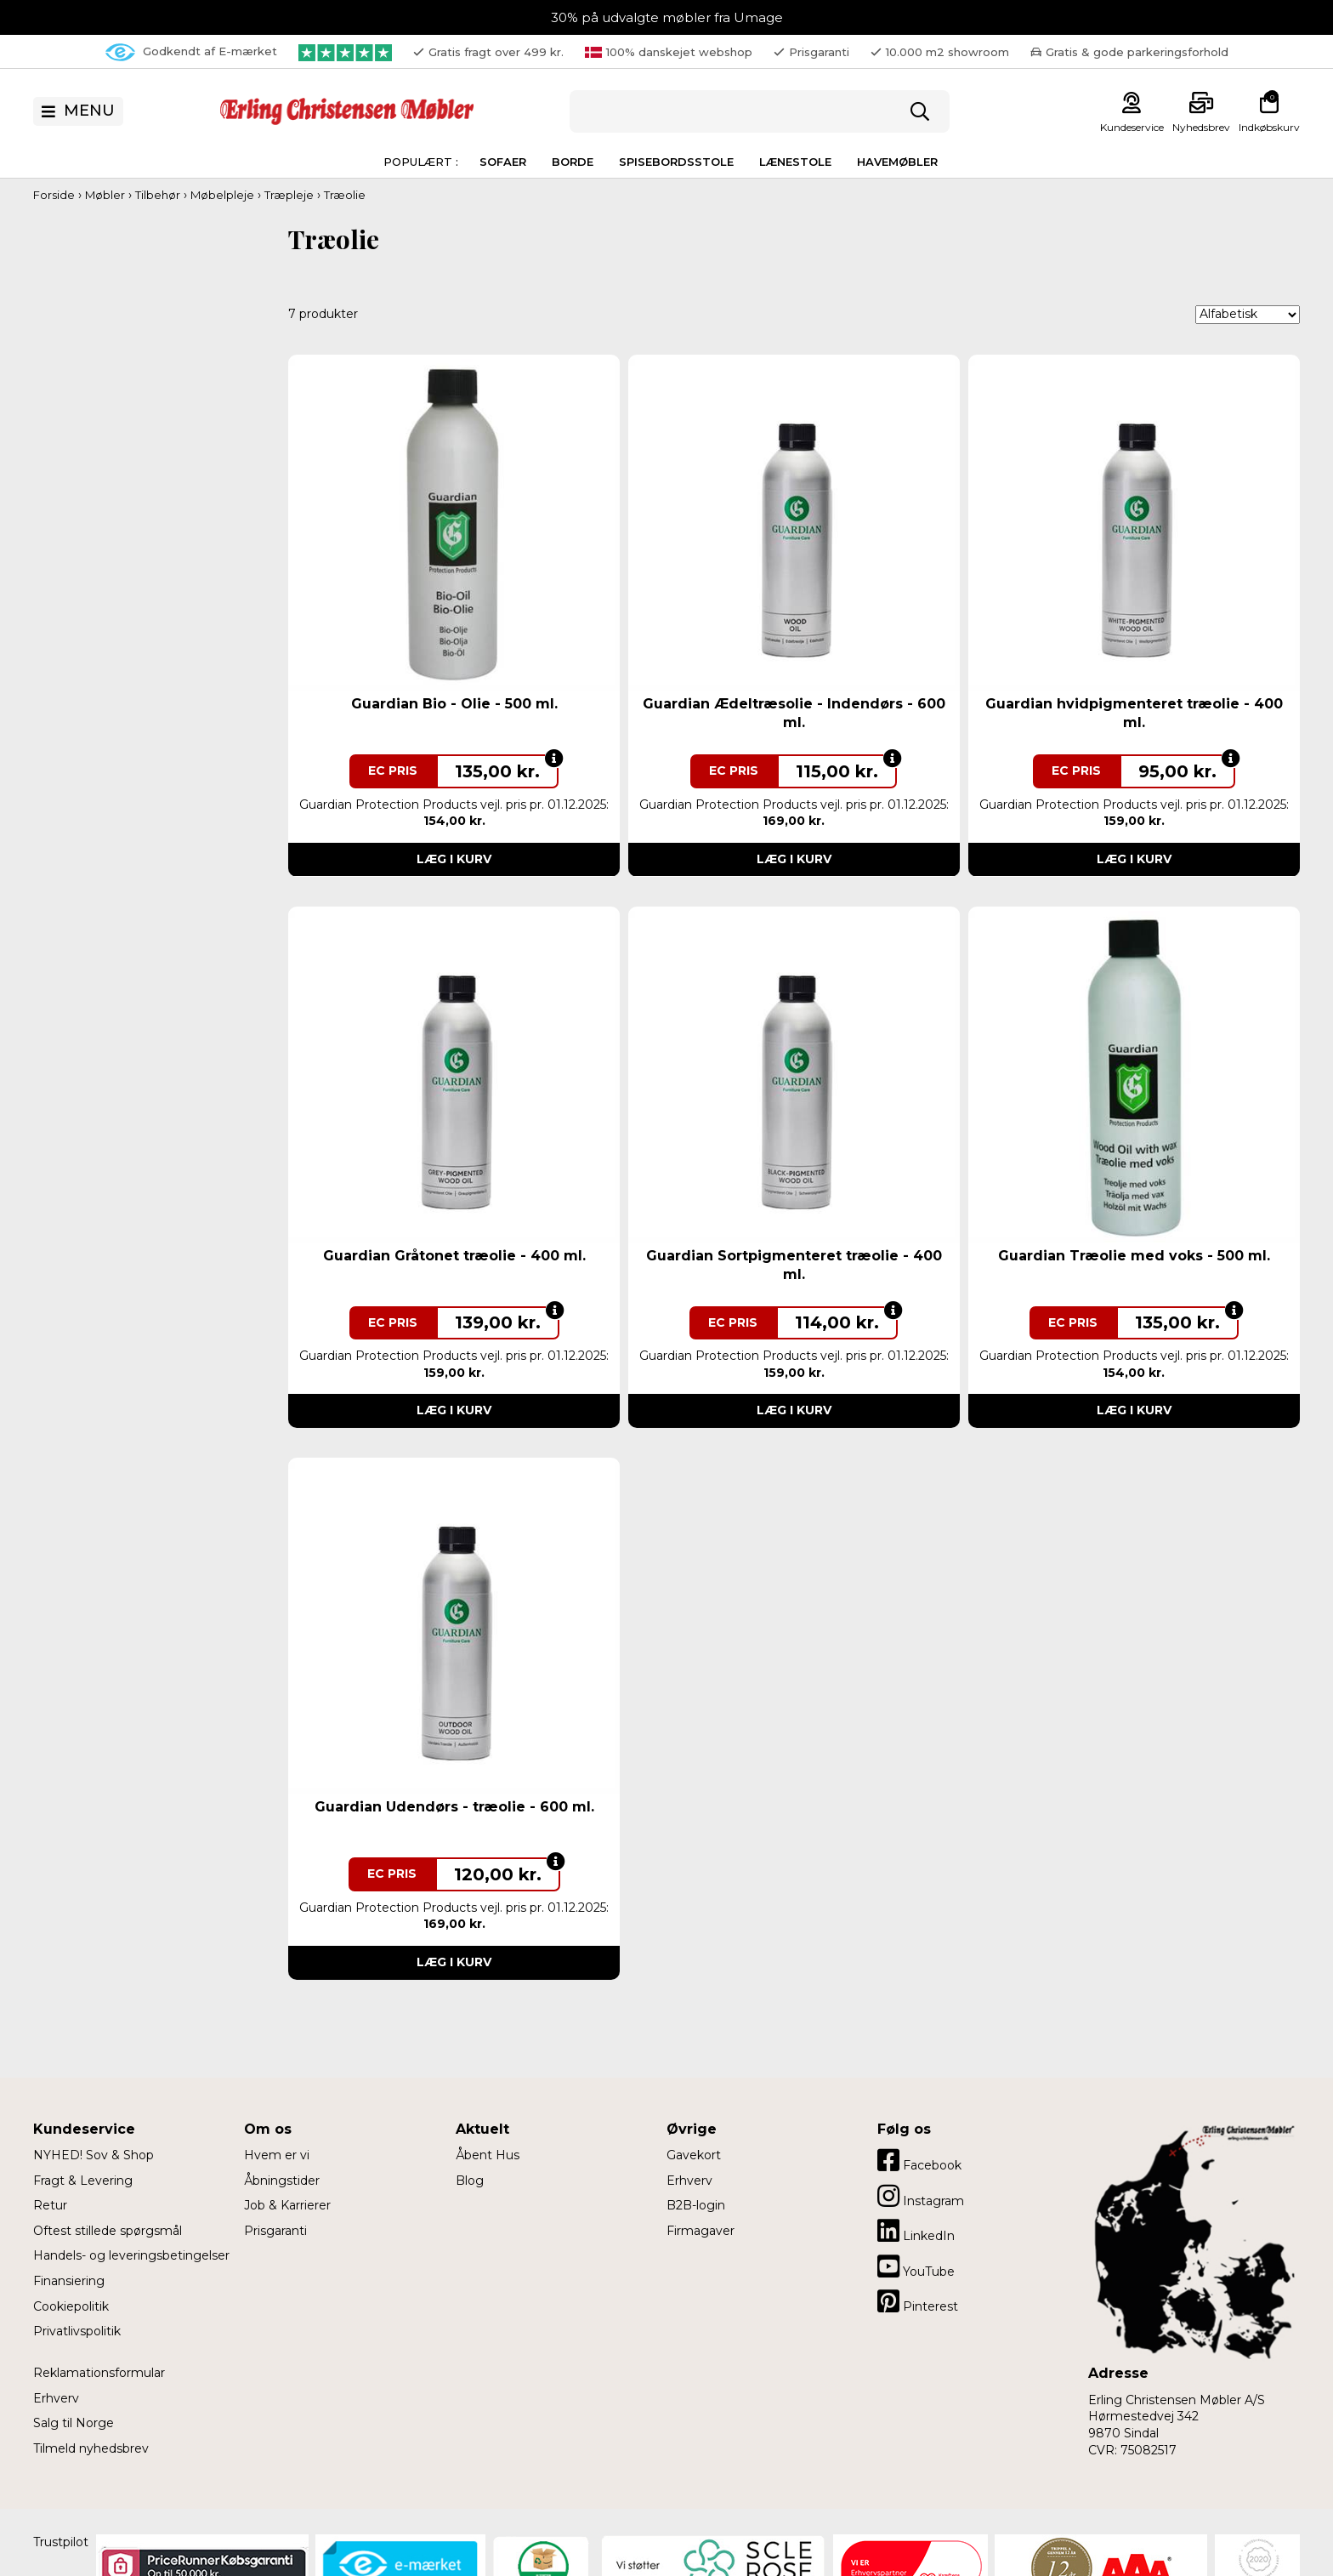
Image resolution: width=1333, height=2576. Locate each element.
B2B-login (695, 2205)
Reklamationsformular (99, 2372)
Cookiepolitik (71, 2306)
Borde (572, 161)
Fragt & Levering (83, 2180)
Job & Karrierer (287, 2205)
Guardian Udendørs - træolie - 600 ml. (454, 1807)
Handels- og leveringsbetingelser (131, 2255)
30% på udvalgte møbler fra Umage (667, 17)
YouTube (916, 2266)
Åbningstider (282, 2180)
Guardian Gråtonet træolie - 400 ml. (454, 1256)
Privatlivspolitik (77, 2331)
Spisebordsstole (676, 161)
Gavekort (693, 2155)
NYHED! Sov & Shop (93, 2155)
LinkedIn (916, 2230)
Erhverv (56, 2398)
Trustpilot (60, 2542)
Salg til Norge (73, 2423)
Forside (54, 195)
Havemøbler (897, 161)
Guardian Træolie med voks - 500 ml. (1134, 1256)
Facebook (919, 2160)
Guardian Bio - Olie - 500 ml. (454, 704)
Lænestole (795, 161)
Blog (470, 2180)
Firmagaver (700, 2230)
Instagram (920, 2196)
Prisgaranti (275, 2230)
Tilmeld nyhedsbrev (91, 2448)
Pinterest (917, 2301)
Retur (50, 2205)
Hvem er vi (276, 2155)
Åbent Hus (487, 2155)
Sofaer (502, 161)
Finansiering (69, 2281)
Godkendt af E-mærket (191, 52)
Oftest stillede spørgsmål (107, 2230)
